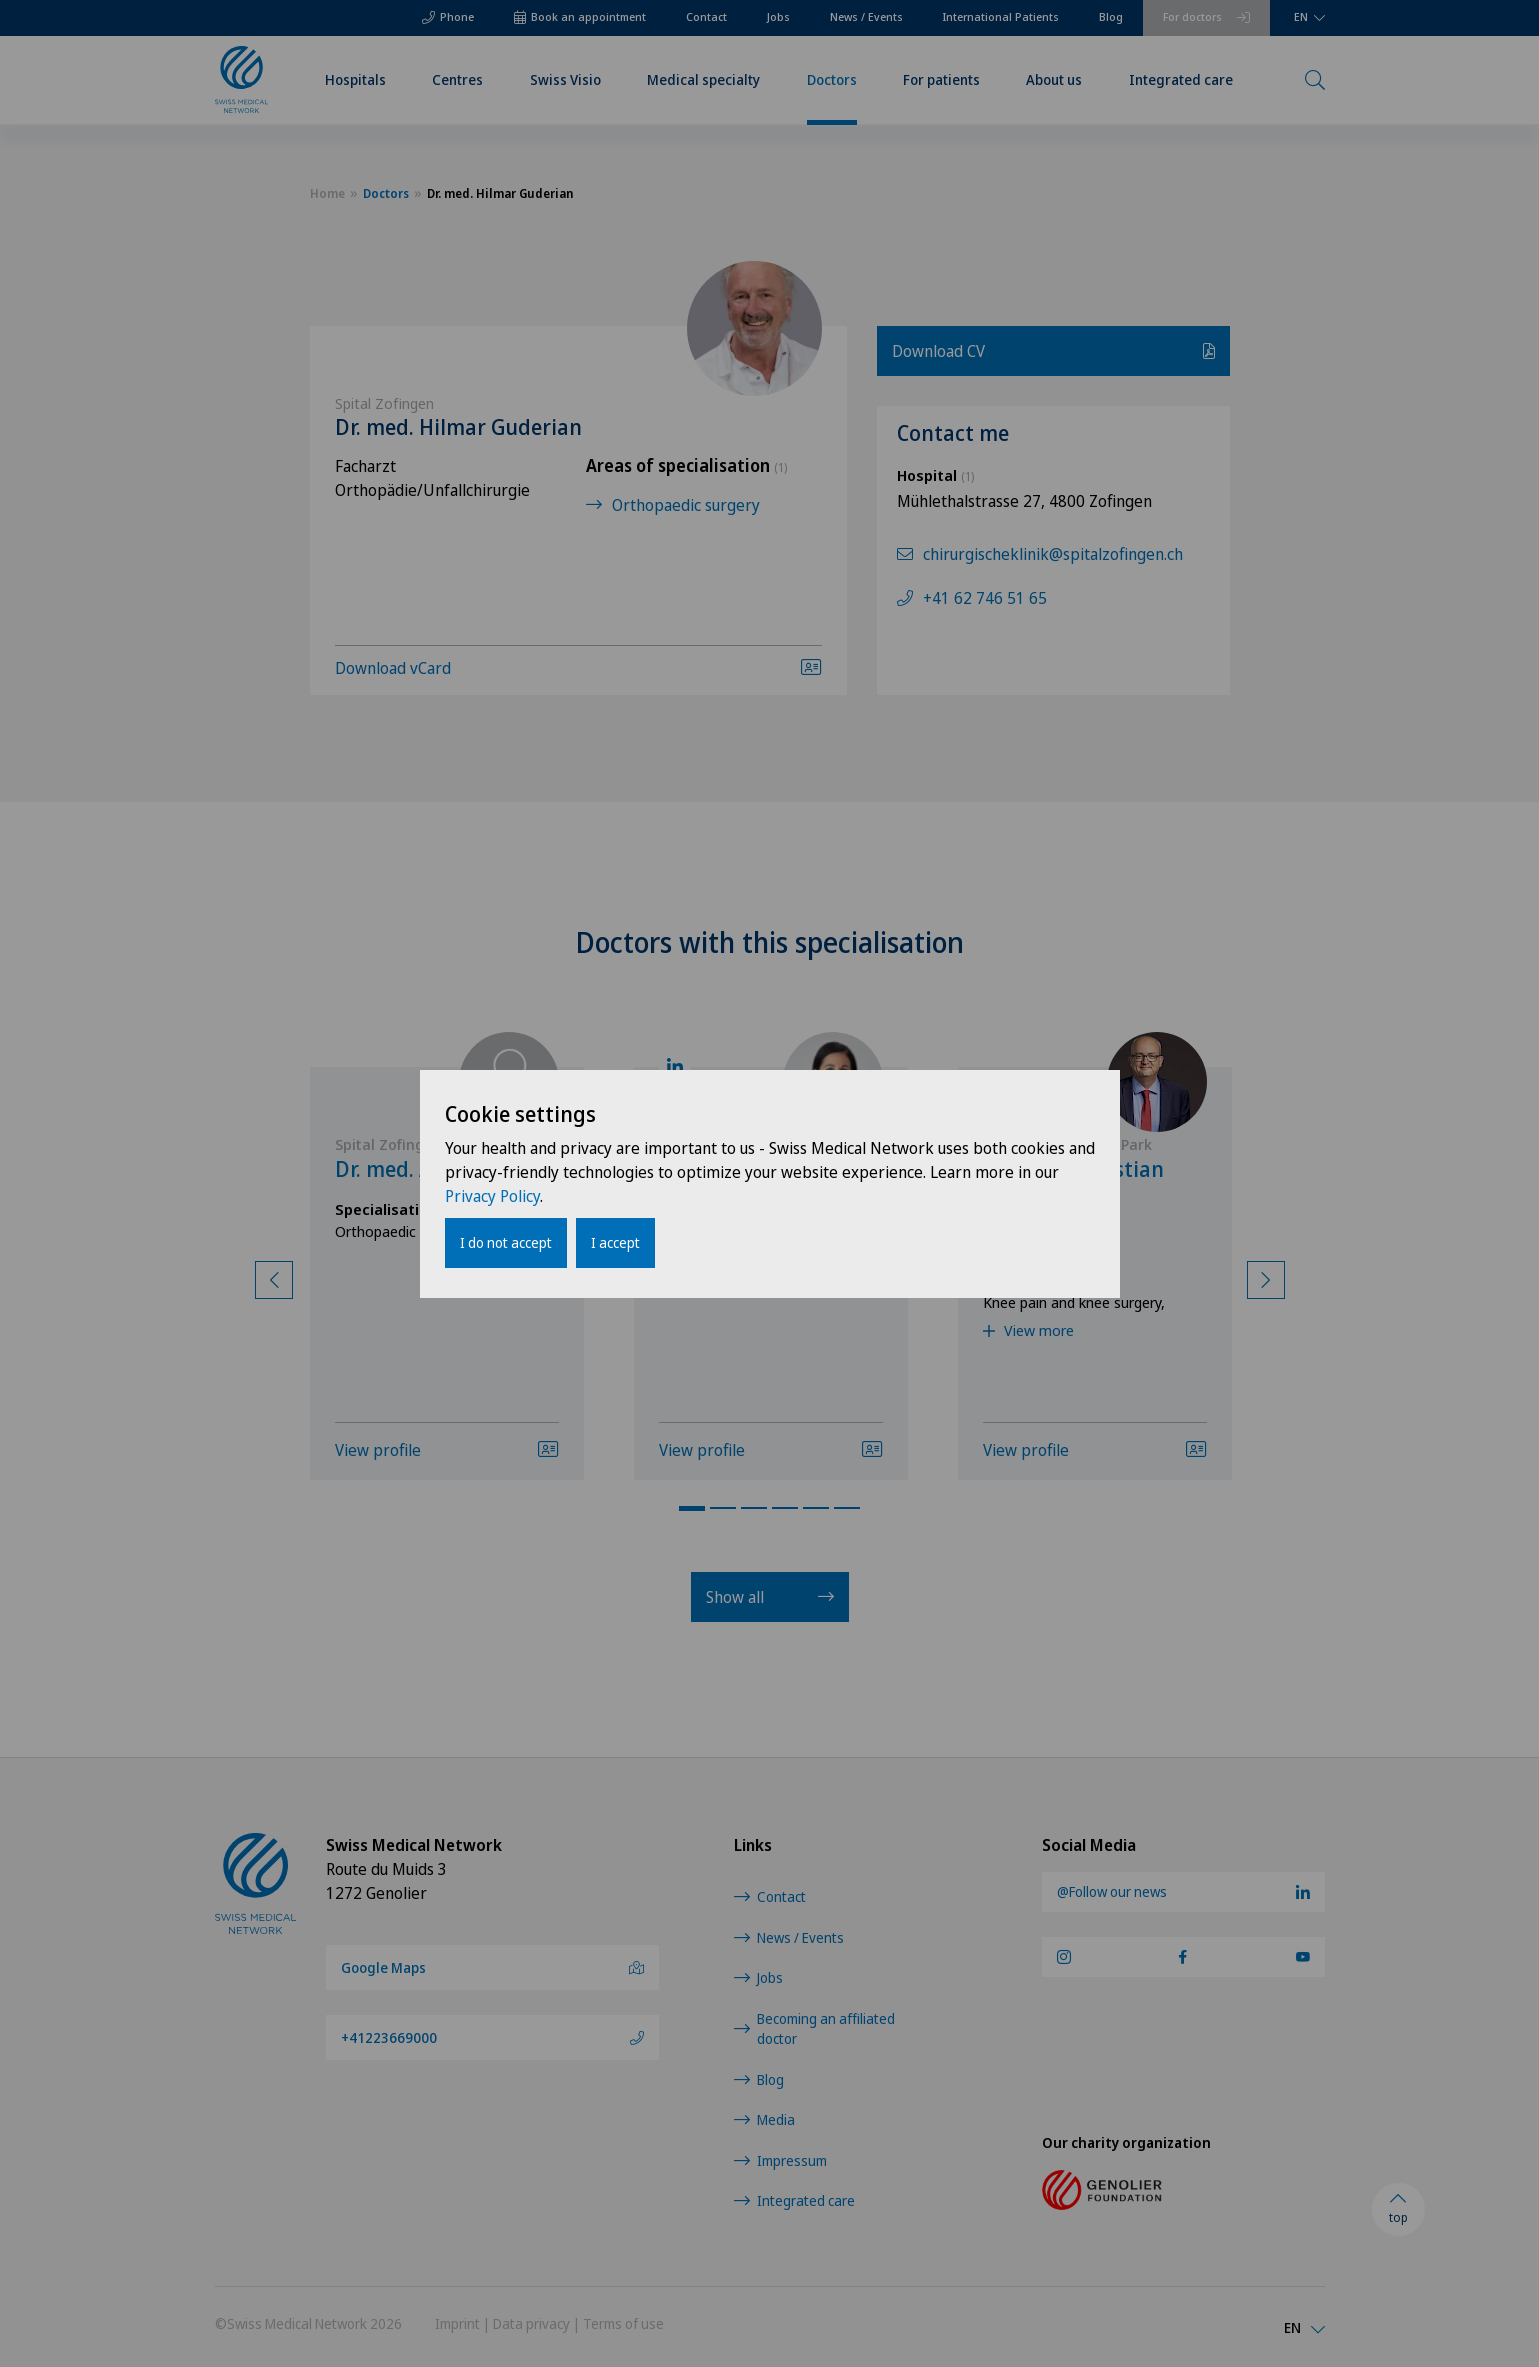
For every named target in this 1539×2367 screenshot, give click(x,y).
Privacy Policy (492, 1196)
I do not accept (506, 1242)
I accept (615, 1242)
